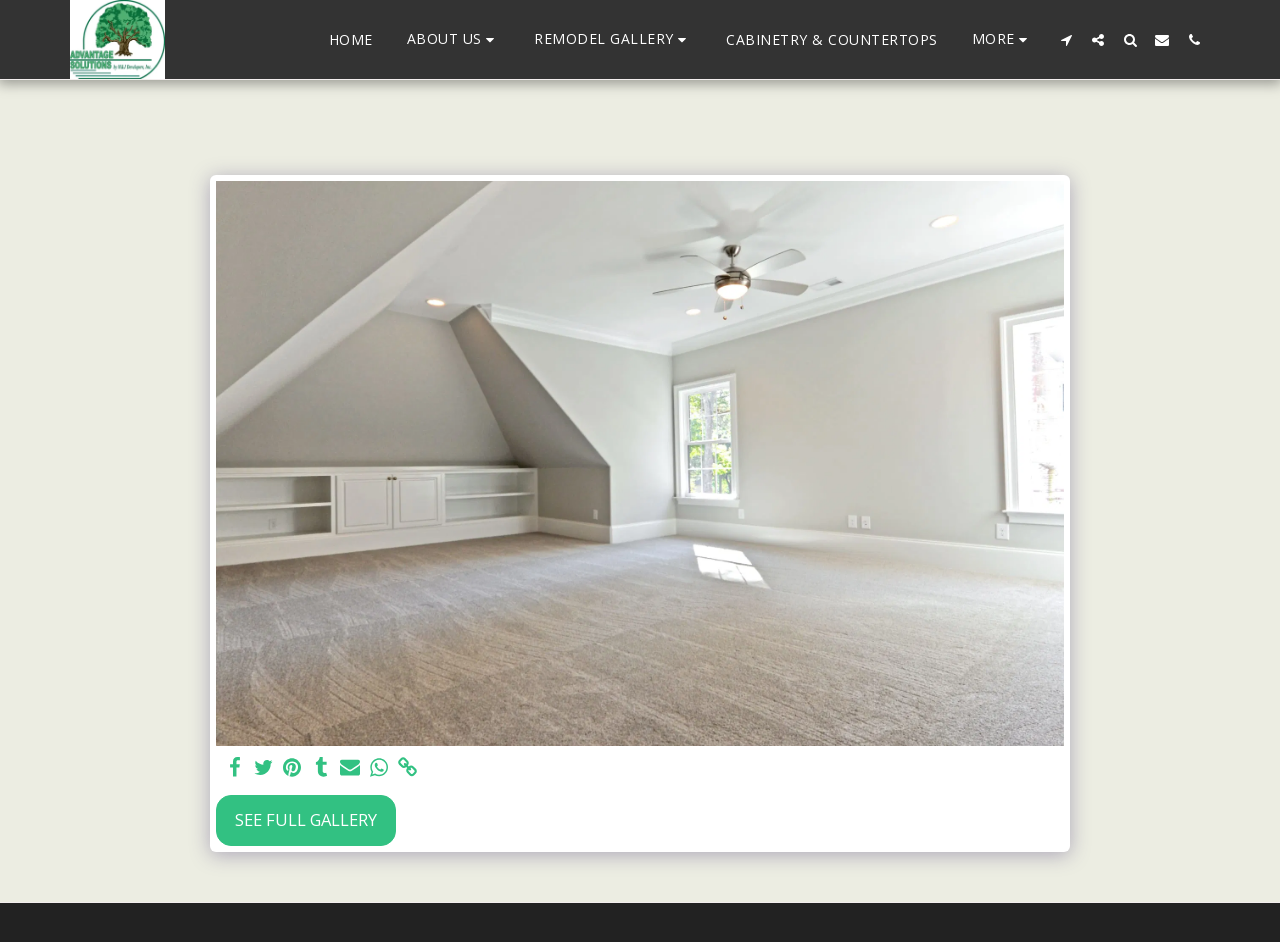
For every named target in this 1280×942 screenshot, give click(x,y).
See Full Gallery (306, 819)
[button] (454, 39)
